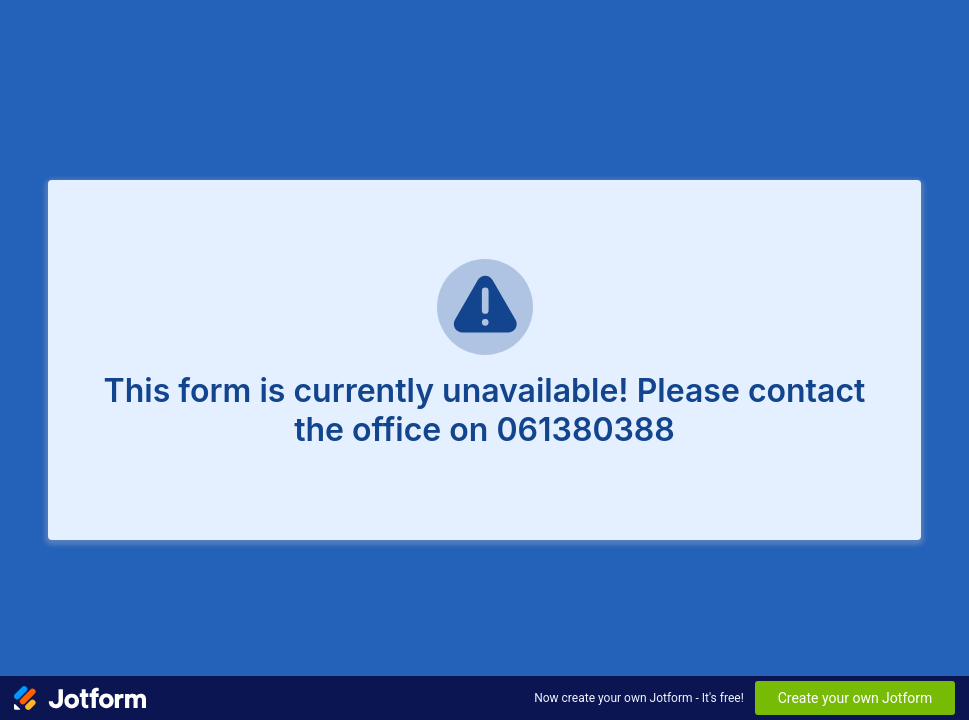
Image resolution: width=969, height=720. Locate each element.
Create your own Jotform (855, 698)
